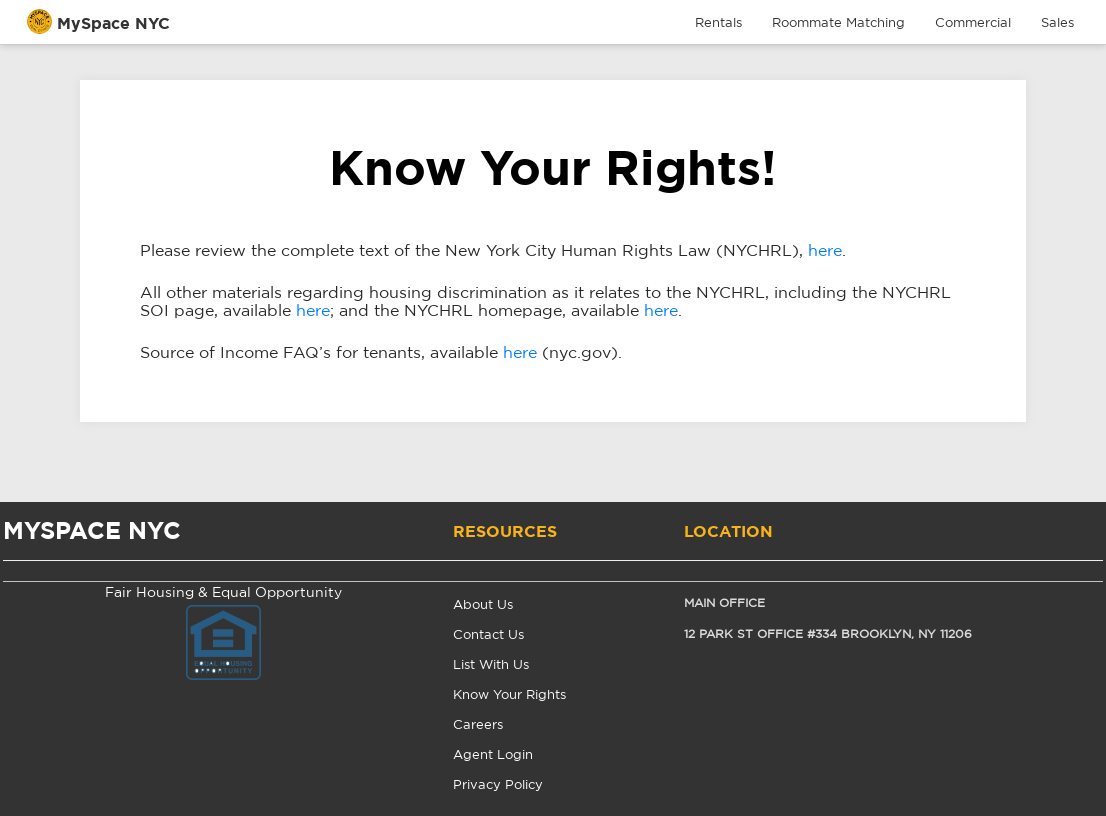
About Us (483, 605)
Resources (505, 532)
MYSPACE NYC (92, 532)
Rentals (718, 23)
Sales (1057, 23)
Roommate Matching (838, 23)
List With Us (491, 665)
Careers (478, 725)
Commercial (973, 23)
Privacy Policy (498, 785)
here (825, 251)
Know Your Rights (509, 695)
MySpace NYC (113, 24)
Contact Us (488, 635)
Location (728, 532)
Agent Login (493, 755)
